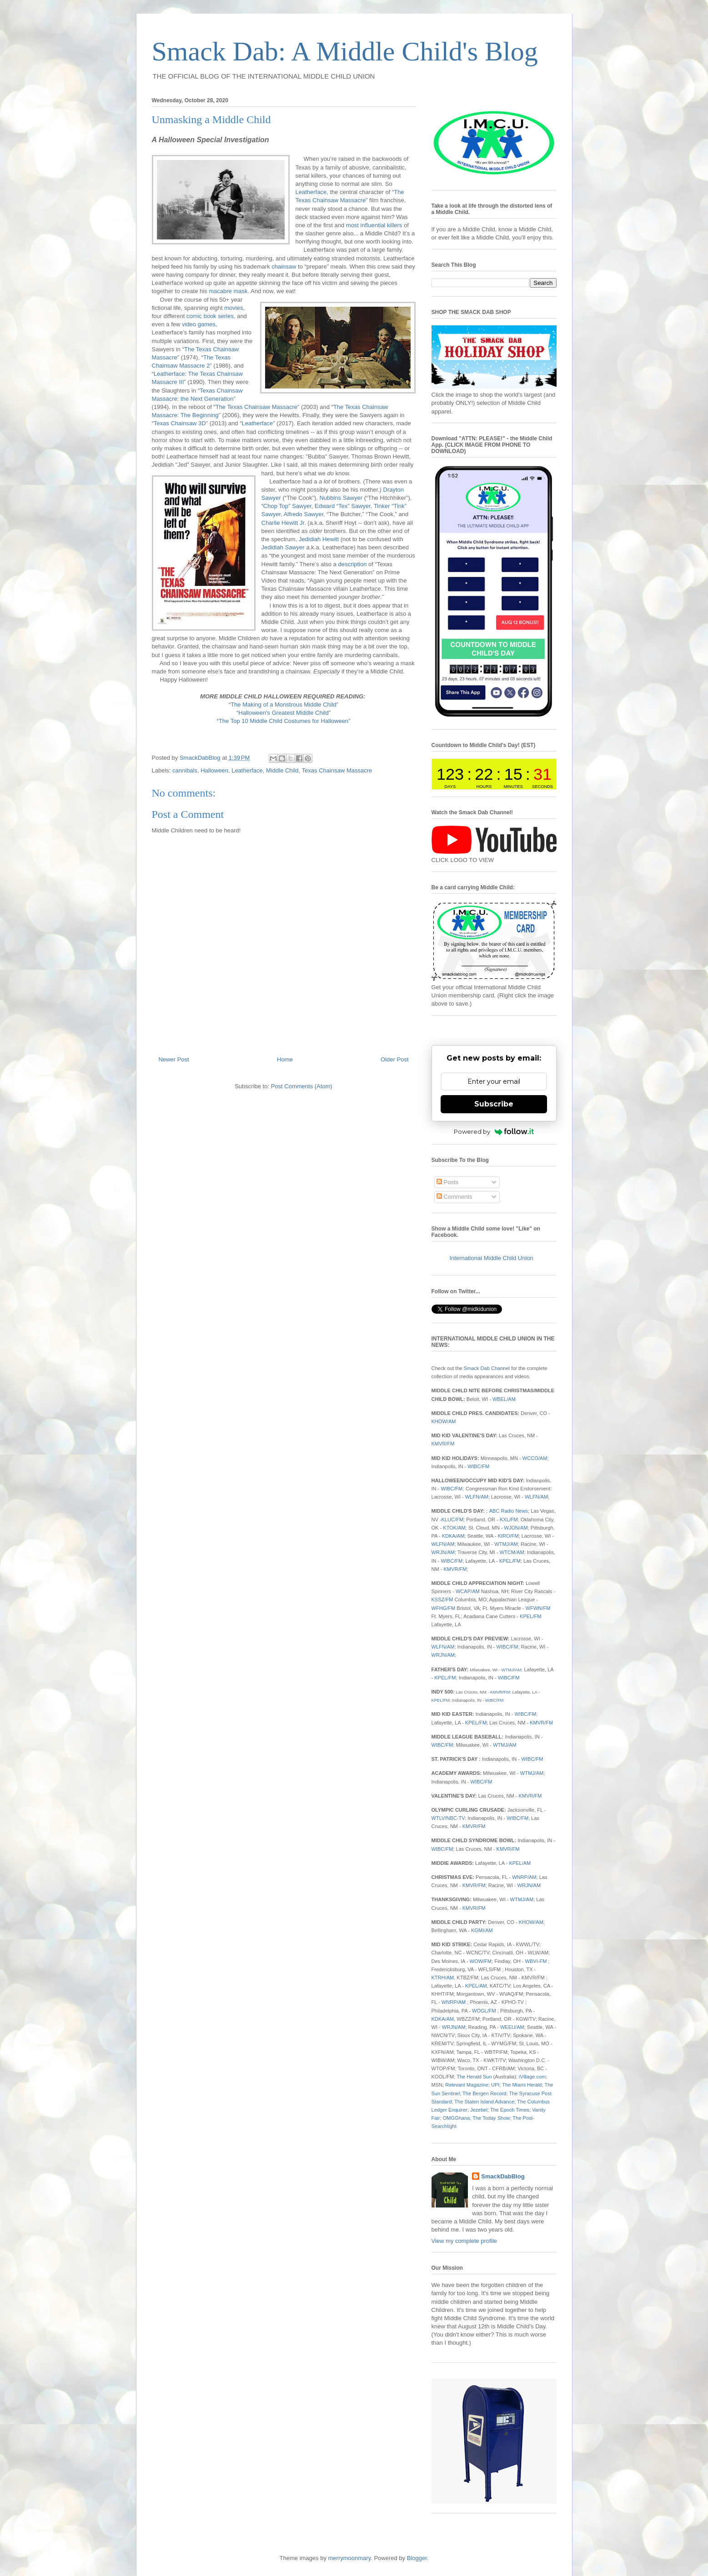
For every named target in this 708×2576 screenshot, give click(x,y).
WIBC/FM (478, 1466)
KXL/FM (509, 1519)
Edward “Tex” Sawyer (343, 506)
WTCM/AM (512, 1552)
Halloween (214, 770)
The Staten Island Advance (484, 2101)
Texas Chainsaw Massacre (337, 770)
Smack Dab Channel (487, 1368)
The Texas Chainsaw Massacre (256, 407)
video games (199, 324)
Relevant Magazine (466, 2085)
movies (233, 307)
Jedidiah (283, 547)
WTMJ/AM (506, 1544)
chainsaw (283, 266)
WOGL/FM (484, 2010)
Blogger (417, 2558)
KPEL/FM (510, 1561)
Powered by (494, 1131)
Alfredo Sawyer (303, 514)
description (352, 564)
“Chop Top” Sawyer (286, 506)
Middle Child (282, 770)
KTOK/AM (454, 1527)
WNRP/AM (524, 1877)
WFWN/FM (538, 1608)
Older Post (394, 1059)
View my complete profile (464, 2240)
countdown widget (494, 774)
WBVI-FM (536, 1961)
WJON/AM (516, 1527)
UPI (495, 2085)
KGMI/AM (482, 1930)
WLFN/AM (476, 1497)
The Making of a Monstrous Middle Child (283, 704)
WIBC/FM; (444, 1849)
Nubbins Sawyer (340, 497)
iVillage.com (532, 2076)
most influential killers (374, 225)
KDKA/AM (453, 1536)
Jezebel (478, 2110)
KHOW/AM (444, 1421)
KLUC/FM (453, 1519)
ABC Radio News (508, 1511)
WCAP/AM (468, 1591)
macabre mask (228, 291)
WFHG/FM (444, 1608)
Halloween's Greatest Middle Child (283, 712)
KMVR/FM (443, 1443)
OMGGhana (456, 2118)
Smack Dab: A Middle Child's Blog (345, 51)
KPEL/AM (520, 1863)
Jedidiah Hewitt (319, 539)
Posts (447, 1182)
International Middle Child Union (491, 1258)
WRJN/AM (443, 1552)
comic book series (210, 316)
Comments (454, 1196)
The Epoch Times (509, 2110)
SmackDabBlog (502, 2176)
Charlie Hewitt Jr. (283, 522)
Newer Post (174, 1059)
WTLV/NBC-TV (448, 1818)
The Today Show (491, 2118)
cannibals (184, 770)
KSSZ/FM (442, 1599)
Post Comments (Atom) (301, 1086)
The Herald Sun (474, 2076)
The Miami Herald (522, 2085)
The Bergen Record (484, 2093)
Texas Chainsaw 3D (180, 423)
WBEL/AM (504, 1399)
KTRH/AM (443, 1977)
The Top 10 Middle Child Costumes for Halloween (283, 720)
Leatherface (311, 192)
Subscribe (493, 1104)
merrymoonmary (349, 2558)
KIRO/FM (508, 1536)
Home (285, 1059)
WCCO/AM (534, 1458)
